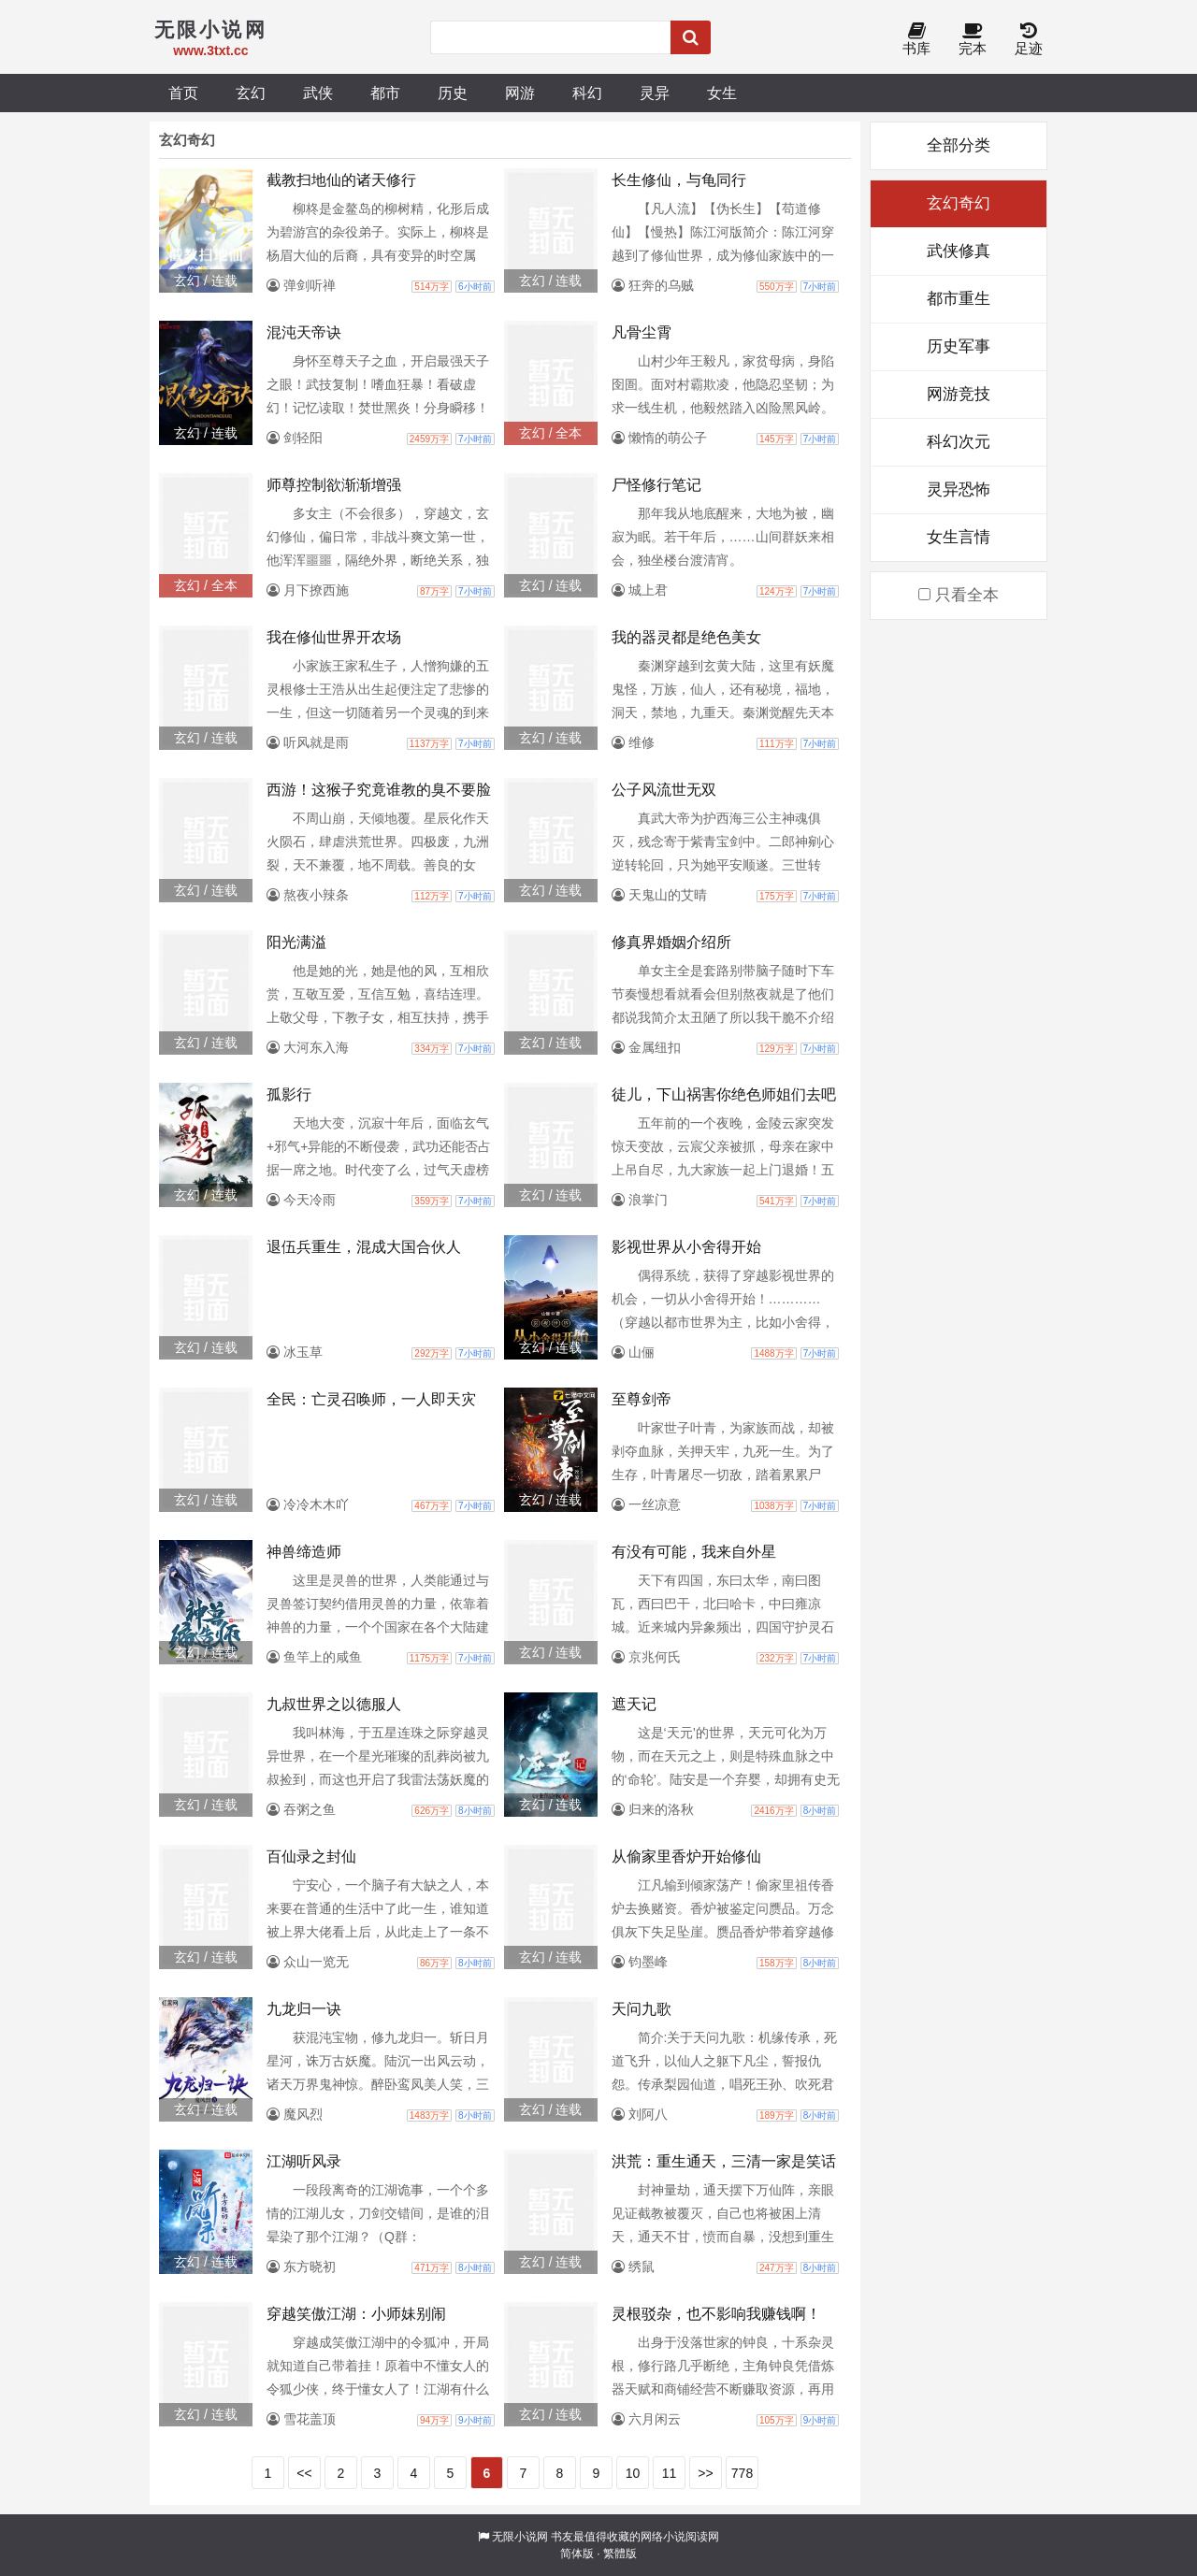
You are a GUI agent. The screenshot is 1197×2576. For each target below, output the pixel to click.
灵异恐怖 (958, 489)
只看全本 (958, 595)
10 (633, 2473)
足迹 (1029, 39)
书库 (916, 39)
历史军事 (958, 346)
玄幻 (251, 92)
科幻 (587, 92)
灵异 (655, 92)
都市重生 (958, 299)
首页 (183, 92)
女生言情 (958, 537)
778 (742, 2473)
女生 (722, 92)
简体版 (577, 2553)
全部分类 (958, 145)
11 (669, 2473)
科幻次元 (958, 442)
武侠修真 (958, 251)
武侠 (318, 92)
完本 (973, 39)
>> (705, 2473)
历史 (453, 92)
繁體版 (620, 2553)
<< (303, 2473)
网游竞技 (958, 394)
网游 (520, 92)
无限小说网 (520, 2536)
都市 (385, 92)
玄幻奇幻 (958, 203)
